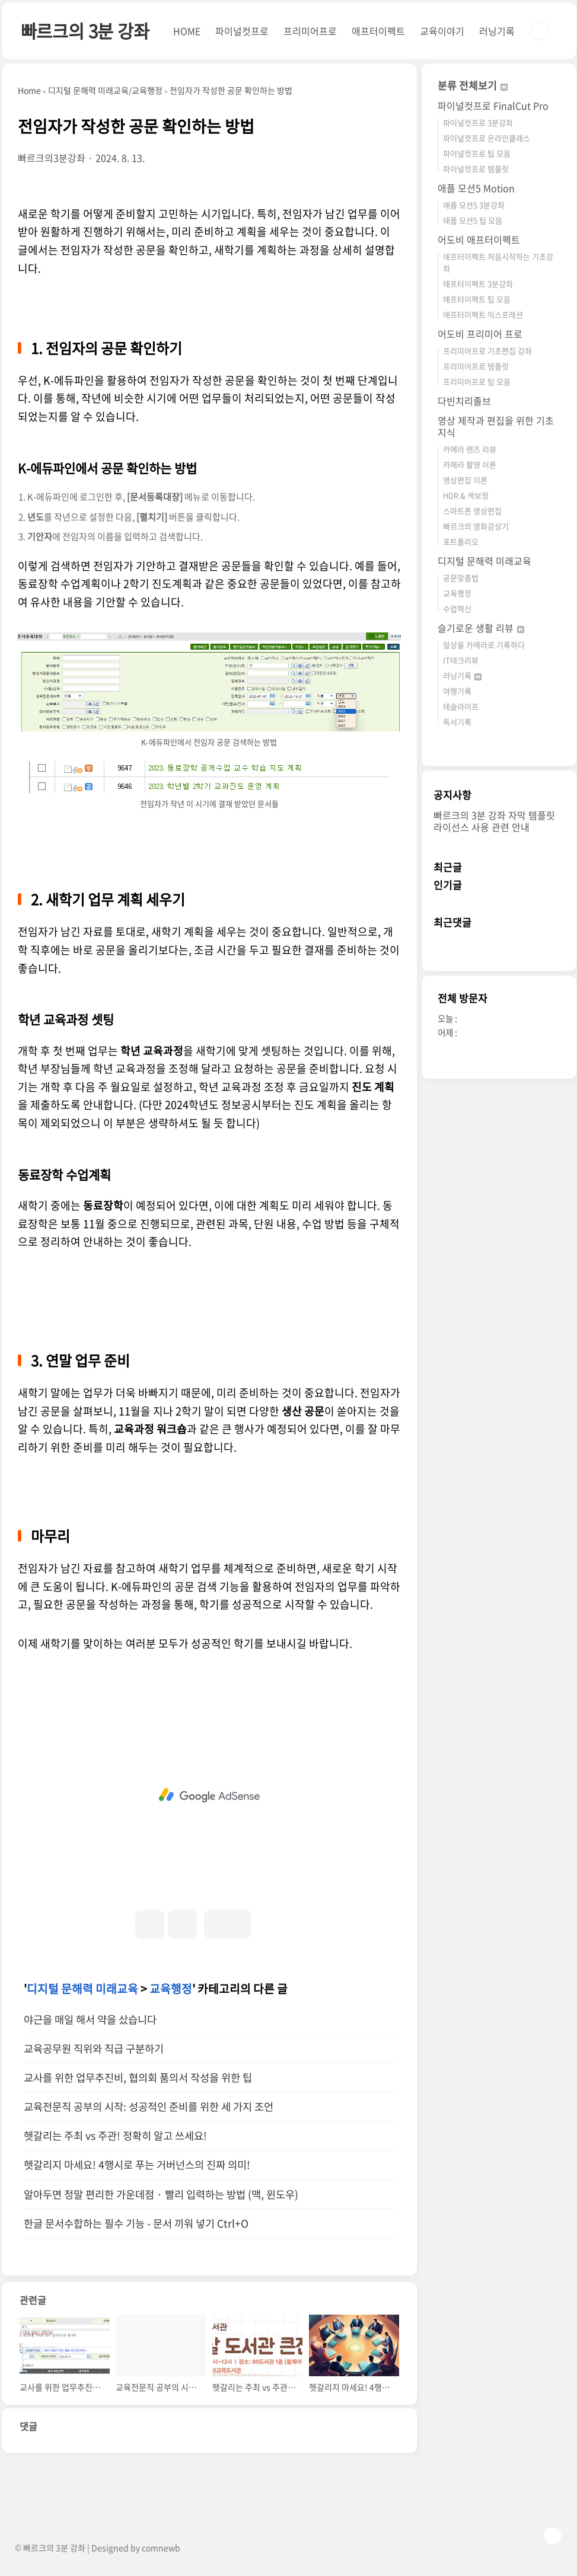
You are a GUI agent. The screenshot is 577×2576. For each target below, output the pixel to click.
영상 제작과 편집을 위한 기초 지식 (496, 426)
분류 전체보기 (473, 85)
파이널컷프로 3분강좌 (478, 122)
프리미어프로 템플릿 (476, 366)
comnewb (161, 2547)
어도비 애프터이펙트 (479, 239)
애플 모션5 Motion (476, 188)
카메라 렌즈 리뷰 (469, 449)
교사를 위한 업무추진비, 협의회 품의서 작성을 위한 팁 (138, 2077)
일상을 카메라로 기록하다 (484, 644)
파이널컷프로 (242, 31)
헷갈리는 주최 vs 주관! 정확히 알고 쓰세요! (115, 2135)
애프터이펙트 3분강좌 (478, 283)
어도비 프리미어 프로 (480, 334)
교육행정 (170, 1988)
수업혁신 (457, 608)
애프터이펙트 (378, 31)
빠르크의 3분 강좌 (85, 30)
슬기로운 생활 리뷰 (481, 628)
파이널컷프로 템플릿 (476, 168)
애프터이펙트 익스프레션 (483, 314)
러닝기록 (497, 31)
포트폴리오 (461, 541)
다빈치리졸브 (464, 401)
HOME (186, 31)
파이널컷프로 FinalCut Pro (493, 105)
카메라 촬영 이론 (469, 464)
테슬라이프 (461, 706)
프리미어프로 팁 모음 (477, 381)
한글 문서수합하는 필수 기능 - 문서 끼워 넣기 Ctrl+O (136, 2223)
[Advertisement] (209, 1795)
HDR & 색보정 (466, 495)
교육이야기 (442, 31)
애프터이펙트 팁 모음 (477, 299)
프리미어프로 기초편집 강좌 (487, 350)
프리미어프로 (310, 31)
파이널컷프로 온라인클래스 (486, 137)
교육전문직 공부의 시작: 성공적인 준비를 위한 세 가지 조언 (148, 2106)
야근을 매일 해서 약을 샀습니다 (90, 2019)
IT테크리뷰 (461, 660)
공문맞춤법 (461, 577)
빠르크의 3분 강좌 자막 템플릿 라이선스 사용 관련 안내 (494, 821)
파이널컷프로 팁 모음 (477, 153)
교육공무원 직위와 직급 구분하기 (94, 2048)
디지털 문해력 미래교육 (82, 1988)
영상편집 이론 (465, 479)
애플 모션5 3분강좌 (474, 204)
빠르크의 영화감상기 (476, 526)
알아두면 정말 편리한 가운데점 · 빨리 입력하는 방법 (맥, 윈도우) (161, 2194)
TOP (552, 2535)
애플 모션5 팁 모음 (472, 220)
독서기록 (457, 721)
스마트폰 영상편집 (472, 510)
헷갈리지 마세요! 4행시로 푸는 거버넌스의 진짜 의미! (137, 2164)
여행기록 (457, 690)
